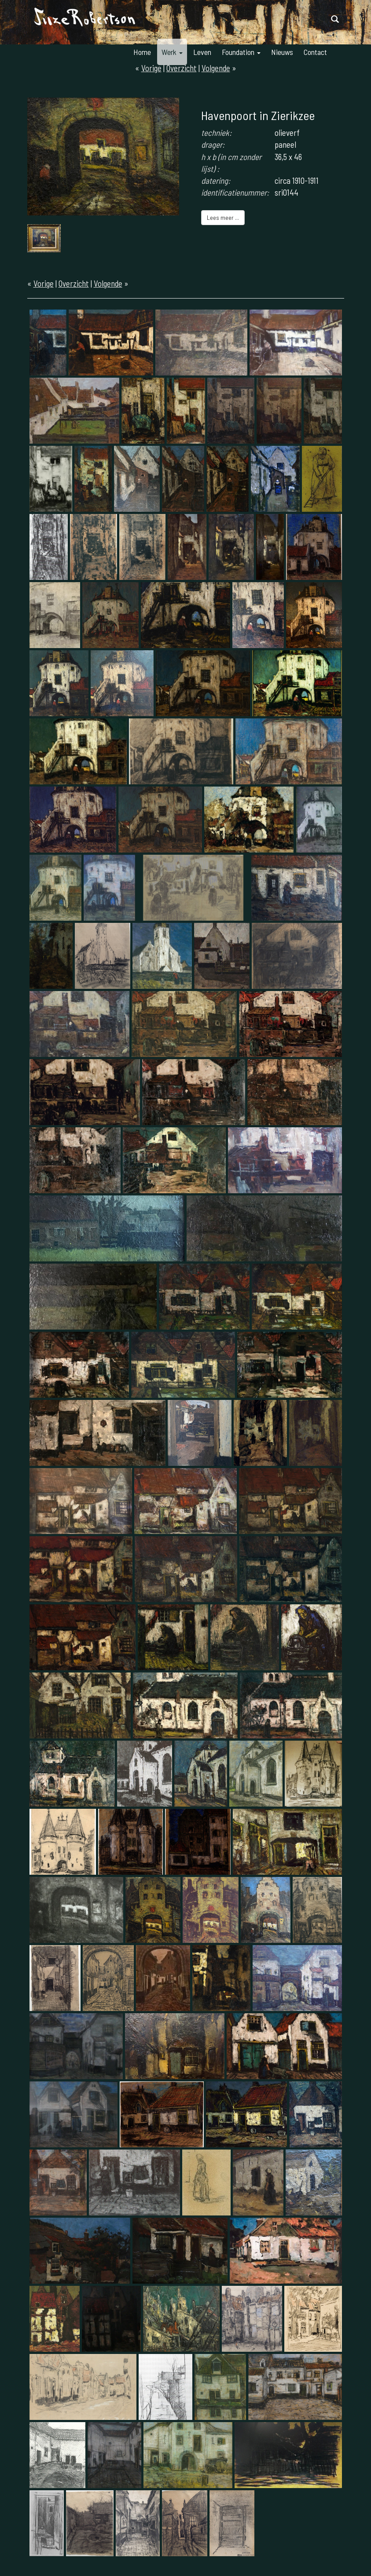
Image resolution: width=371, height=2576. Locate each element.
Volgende (108, 283)
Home (142, 52)
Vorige (43, 283)
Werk (172, 52)
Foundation (241, 52)
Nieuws (282, 52)
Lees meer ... (223, 217)
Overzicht (74, 283)
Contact (315, 52)
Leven (202, 52)
